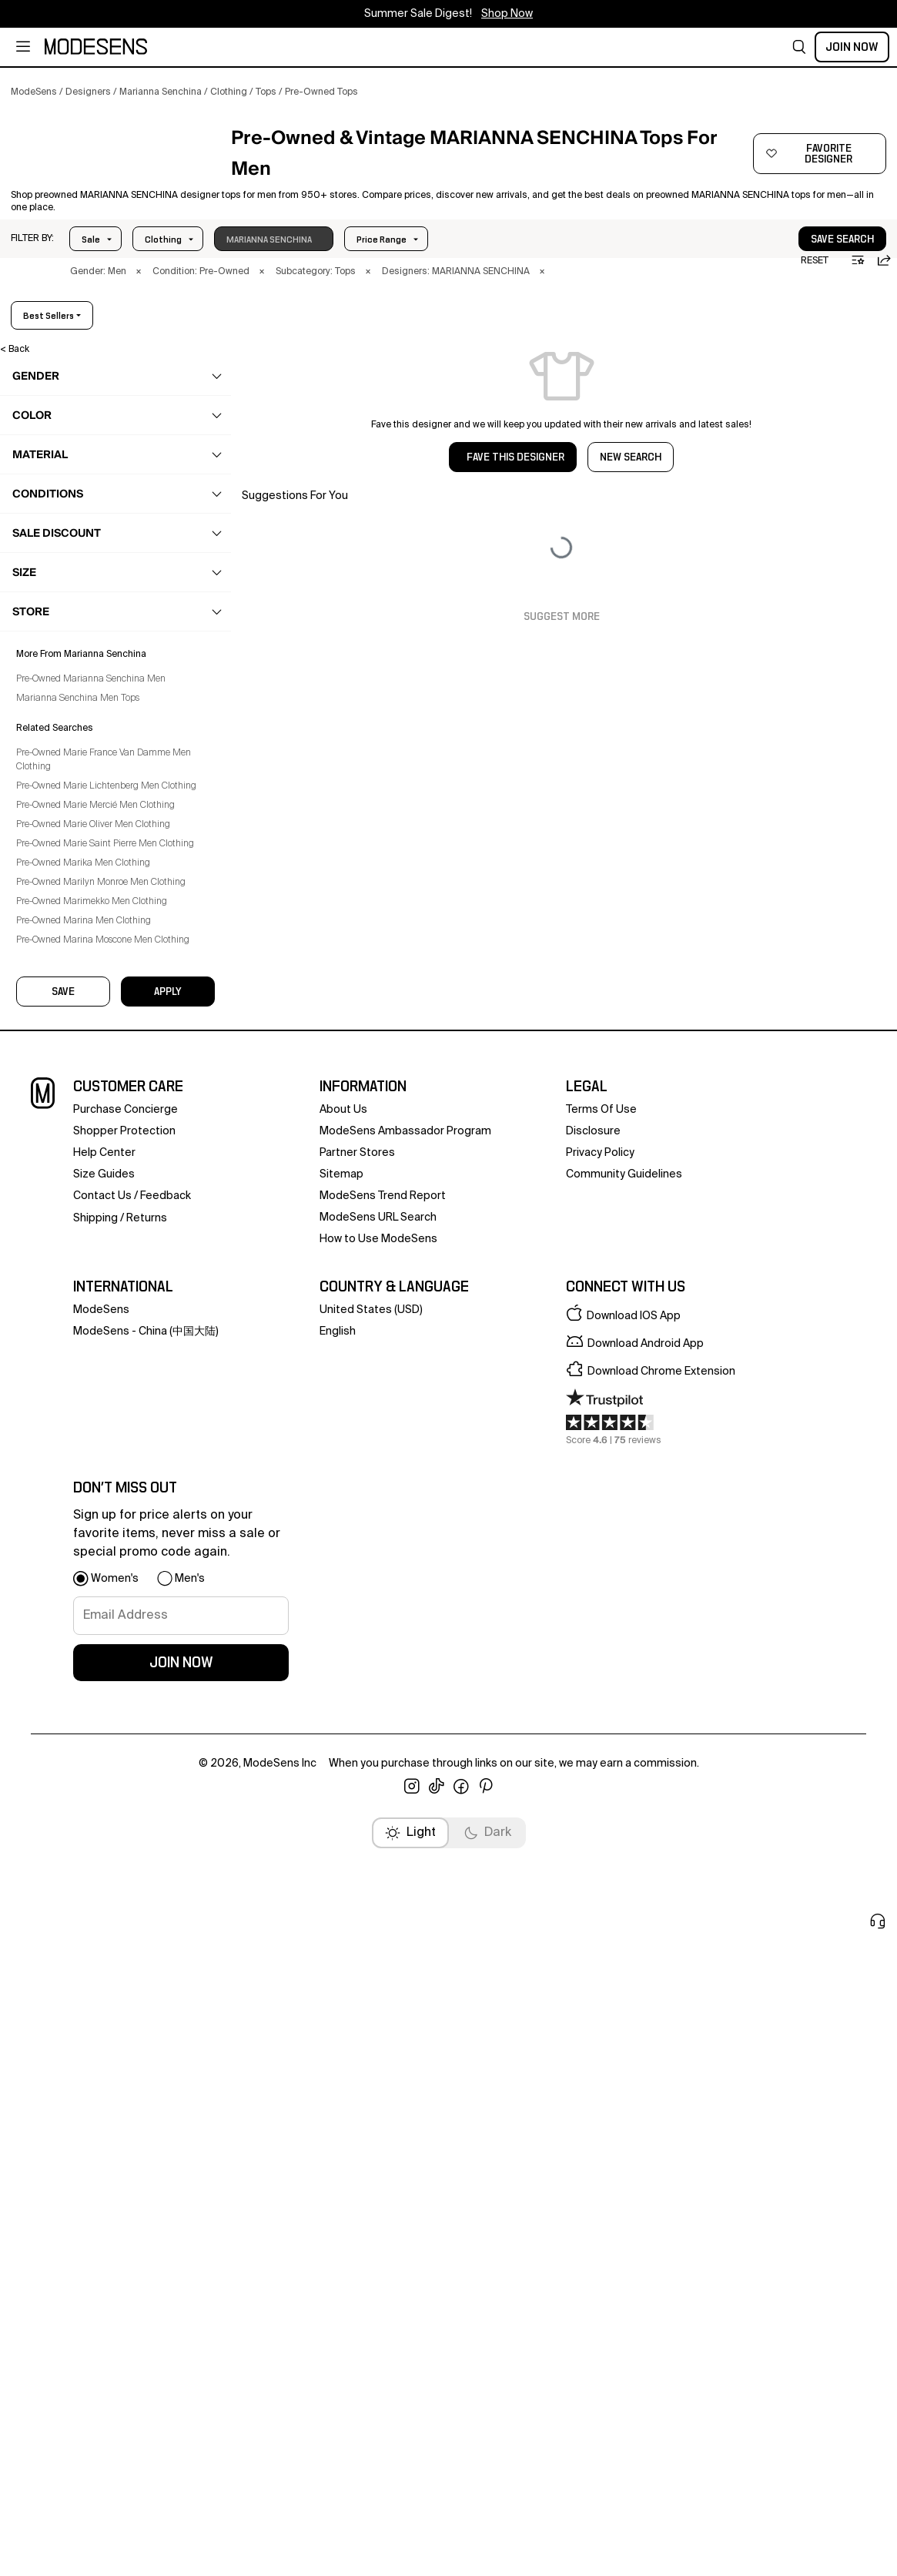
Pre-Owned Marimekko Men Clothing (102, 1743)
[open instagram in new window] (412, 2551)
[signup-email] (181, 2380)
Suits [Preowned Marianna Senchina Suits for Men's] (52, 763)
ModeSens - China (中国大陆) (146, 2096)
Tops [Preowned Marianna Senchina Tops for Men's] (52, 793)
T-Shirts (66, 879)
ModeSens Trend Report (383, 1960)
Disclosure (593, 1896)
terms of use (601, 1874)
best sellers (836, 342)
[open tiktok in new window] (436, 2551)
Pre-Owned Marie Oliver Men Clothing (104, 1652)
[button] (799, 47)
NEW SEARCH (630, 484)
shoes (47, 1073)
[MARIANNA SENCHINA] (113, 167)
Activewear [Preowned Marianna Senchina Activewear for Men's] (65, 492)
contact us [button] (102, 1960)
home (47, 1193)
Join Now (852, 47)
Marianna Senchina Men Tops (88, 1512)
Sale (91, 266)
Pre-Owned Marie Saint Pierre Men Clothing (97, 1678)
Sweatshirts (74, 918)
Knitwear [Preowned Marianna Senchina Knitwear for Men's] (60, 643)
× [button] (139, 298)
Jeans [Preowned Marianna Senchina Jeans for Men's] (55, 613)
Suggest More (562, 643)
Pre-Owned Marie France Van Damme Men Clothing (114, 1574)
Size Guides (104, 1939)
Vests (61, 937)
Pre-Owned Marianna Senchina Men (101, 1493)
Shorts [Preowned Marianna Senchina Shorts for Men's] (55, 733)
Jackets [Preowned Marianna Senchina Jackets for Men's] (59, 583)
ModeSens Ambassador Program (405, 1896)
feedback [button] (165, 1960)
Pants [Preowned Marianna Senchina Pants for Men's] (53, 703)
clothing (52, 462)
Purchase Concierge (125, 1874)
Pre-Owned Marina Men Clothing (94, 1762)
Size (248, 266)
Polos (61, 841)
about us (343, 1874)
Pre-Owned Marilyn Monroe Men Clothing (111, 1724)
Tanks (62, 860)
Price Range (170, 266)
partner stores (357, 1917)
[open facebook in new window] (461, 2551)
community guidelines (624, 1939)
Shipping (95, 1983)
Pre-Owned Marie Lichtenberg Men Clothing (98, 1607)
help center (104, 1917)
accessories (61, 1133)
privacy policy (600, 1917)
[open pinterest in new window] (486, 2551)
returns (146, 1983)
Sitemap (341, 1939)
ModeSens (101, 2074)
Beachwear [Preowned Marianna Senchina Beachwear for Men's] (65, 523)
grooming (56, 1163)
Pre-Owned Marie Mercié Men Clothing (106, 1633)
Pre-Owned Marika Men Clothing (94, 1705)
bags (45, 1103)
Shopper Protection (124, 1896)
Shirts (61, 898)
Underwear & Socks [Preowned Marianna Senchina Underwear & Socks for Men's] (84, 1043)
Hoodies (67, 821)
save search (795, 266)
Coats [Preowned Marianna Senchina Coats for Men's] (55, 553)
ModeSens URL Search (378, 1982)
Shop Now (507, 13)
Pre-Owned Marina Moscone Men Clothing (113, 1782)
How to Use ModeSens (378, 2003)
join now (181, 2427)
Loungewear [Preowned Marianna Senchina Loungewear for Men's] (68, 673)
